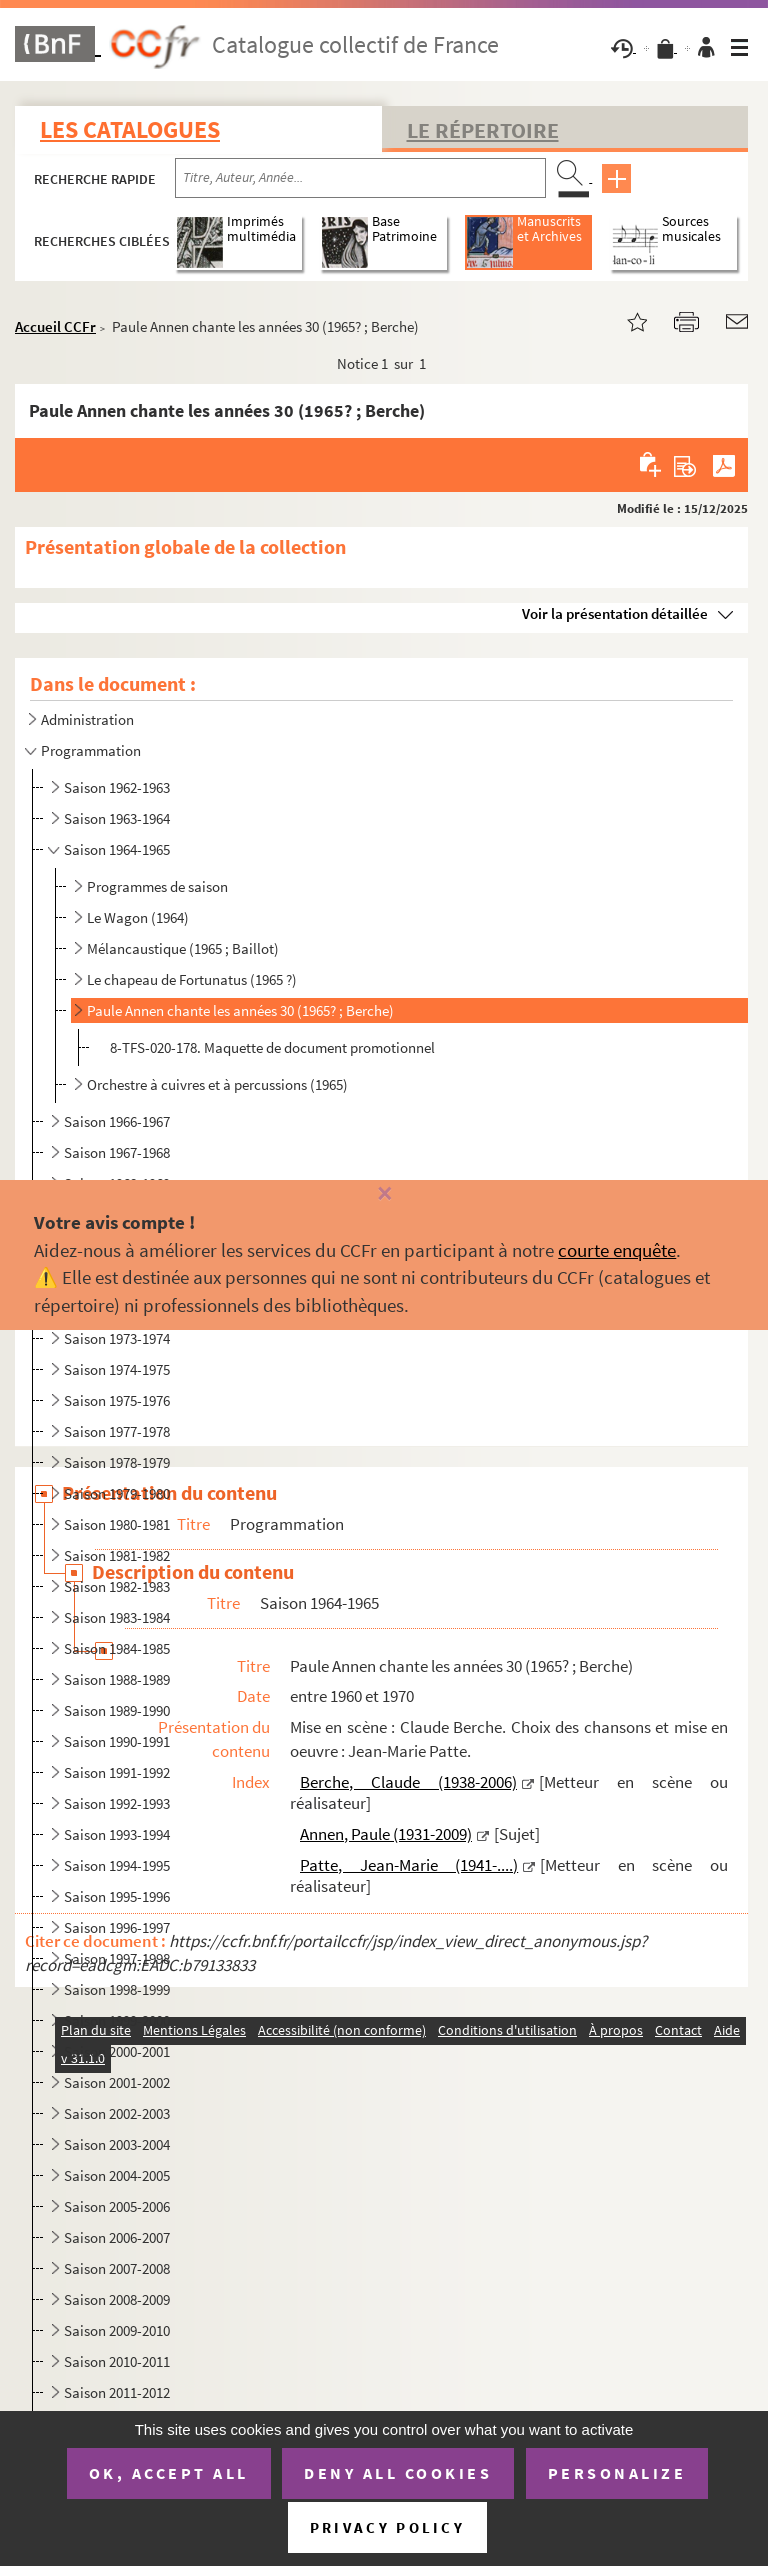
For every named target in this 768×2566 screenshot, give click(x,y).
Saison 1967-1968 (117, 1152)
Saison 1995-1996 (117, 1896)
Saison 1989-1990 (117, 1710)
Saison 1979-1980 (117, 1493)
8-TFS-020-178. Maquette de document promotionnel (272, 1047)
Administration (87, 719)
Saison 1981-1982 (117, 1555)
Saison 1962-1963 (117, 787)
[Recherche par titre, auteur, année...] (360, 178)
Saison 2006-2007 (117, 2237)
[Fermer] (383, 1194)
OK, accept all (169, 2473)
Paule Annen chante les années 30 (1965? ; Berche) (240, 1010)
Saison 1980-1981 (117, 1524)
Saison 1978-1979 (117, 1462)
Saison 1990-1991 (117, 1741)
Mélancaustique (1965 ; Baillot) (183, 948)
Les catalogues (130, 129)
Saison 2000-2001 (117, 2051)
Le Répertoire (483, 130)
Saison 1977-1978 (117, 1431)
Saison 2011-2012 (117, 2392)
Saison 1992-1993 (117, 1803)
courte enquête (617, 1250)
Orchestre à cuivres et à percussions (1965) (217, 1084)
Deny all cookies (398, 2473)
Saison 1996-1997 (117, 1927)
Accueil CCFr (55, 326)
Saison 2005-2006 (117, 2206)
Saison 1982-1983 (117, 1586)
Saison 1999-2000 (117, 2020)
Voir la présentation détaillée (615, 613)
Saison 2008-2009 (117, 2299)
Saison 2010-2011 (117, 2361)
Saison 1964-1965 (117, 849)
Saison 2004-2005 (117, 2175)
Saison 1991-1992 (117, 1772)
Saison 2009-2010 (117, 2330)
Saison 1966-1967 (117, 1121)
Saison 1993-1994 (117, 1834)
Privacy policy (387, 2527)
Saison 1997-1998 (117, 1958)
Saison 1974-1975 (117, 1369)
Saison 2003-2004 (117, 2144)
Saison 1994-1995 (117, 1865)
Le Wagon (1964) (138, 917)
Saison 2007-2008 (117, 2268)
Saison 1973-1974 (117, 1338)
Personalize (617, 2473)
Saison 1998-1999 (117, 1989)
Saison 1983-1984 (117, 1617)
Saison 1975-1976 (117, 1400)
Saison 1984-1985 (117, 1648)
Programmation (91, 750)
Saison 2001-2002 (117, 2082)
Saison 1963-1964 (117, 818)
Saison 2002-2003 (117, 2113)
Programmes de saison (157, 886)
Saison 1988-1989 (117, 1679)
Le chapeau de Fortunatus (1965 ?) (192, 979)
